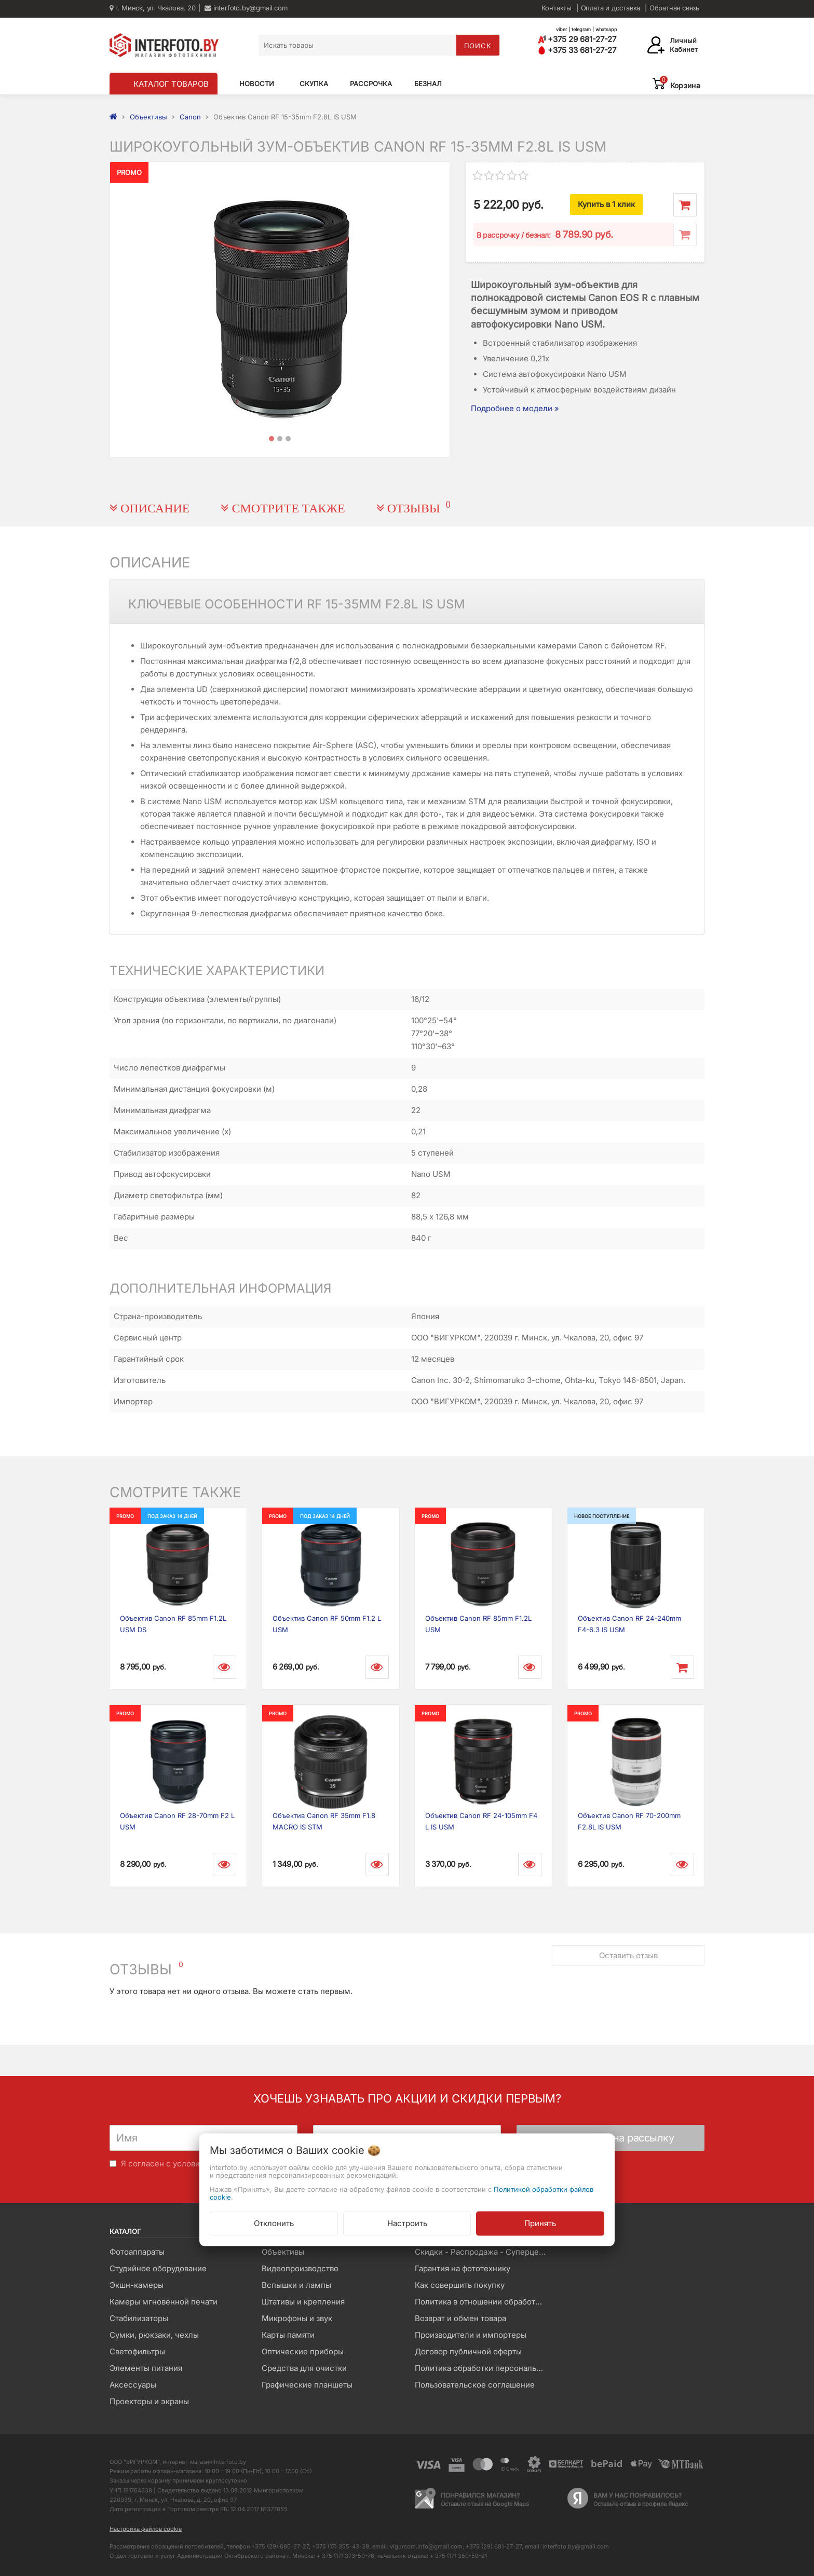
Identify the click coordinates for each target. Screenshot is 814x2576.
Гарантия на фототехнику (462, 2268)
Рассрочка (371, 83)
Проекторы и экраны (149, 2401)
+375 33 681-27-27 (577, 50)
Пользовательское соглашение (475, 2385)
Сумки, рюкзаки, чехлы (154, 2335)
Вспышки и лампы (296, 2285)
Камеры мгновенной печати (164, 2302)
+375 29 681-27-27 (577, 39)
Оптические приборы (303, 2351)
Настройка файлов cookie (146, 2528)
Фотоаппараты (137, 2252)
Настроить (407, 2223)
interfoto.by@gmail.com (246, 8)
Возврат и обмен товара (460, 2318)
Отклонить (274, 2223)
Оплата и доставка (611, 8)
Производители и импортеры (470, 2335)
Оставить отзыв (628, 1955)
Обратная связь (674, 8)
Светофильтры (137, 2351)
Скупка (314, 83)
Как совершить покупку (460, 2285)
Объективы (283, 2252)
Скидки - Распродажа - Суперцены (482, 2252)
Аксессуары (133, 2385)
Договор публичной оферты (468, 2351)
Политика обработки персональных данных (483, 2368)
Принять (540, 2223)
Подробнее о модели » (515, 408)
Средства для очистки (304, 2368)
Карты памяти (288, 2335)
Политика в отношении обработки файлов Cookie (483, 2302)
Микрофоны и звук (297, 2318)
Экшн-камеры (137, 2285)
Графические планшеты (307, 2385)
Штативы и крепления (303, 2302)
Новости (256, 83)
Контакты (556, 8)
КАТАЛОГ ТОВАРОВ (171, 84)
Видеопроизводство (300, 2268)
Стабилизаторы (139, 2318)
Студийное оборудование (158, 2268)
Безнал (428, 83)
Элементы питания (146, 2368)
